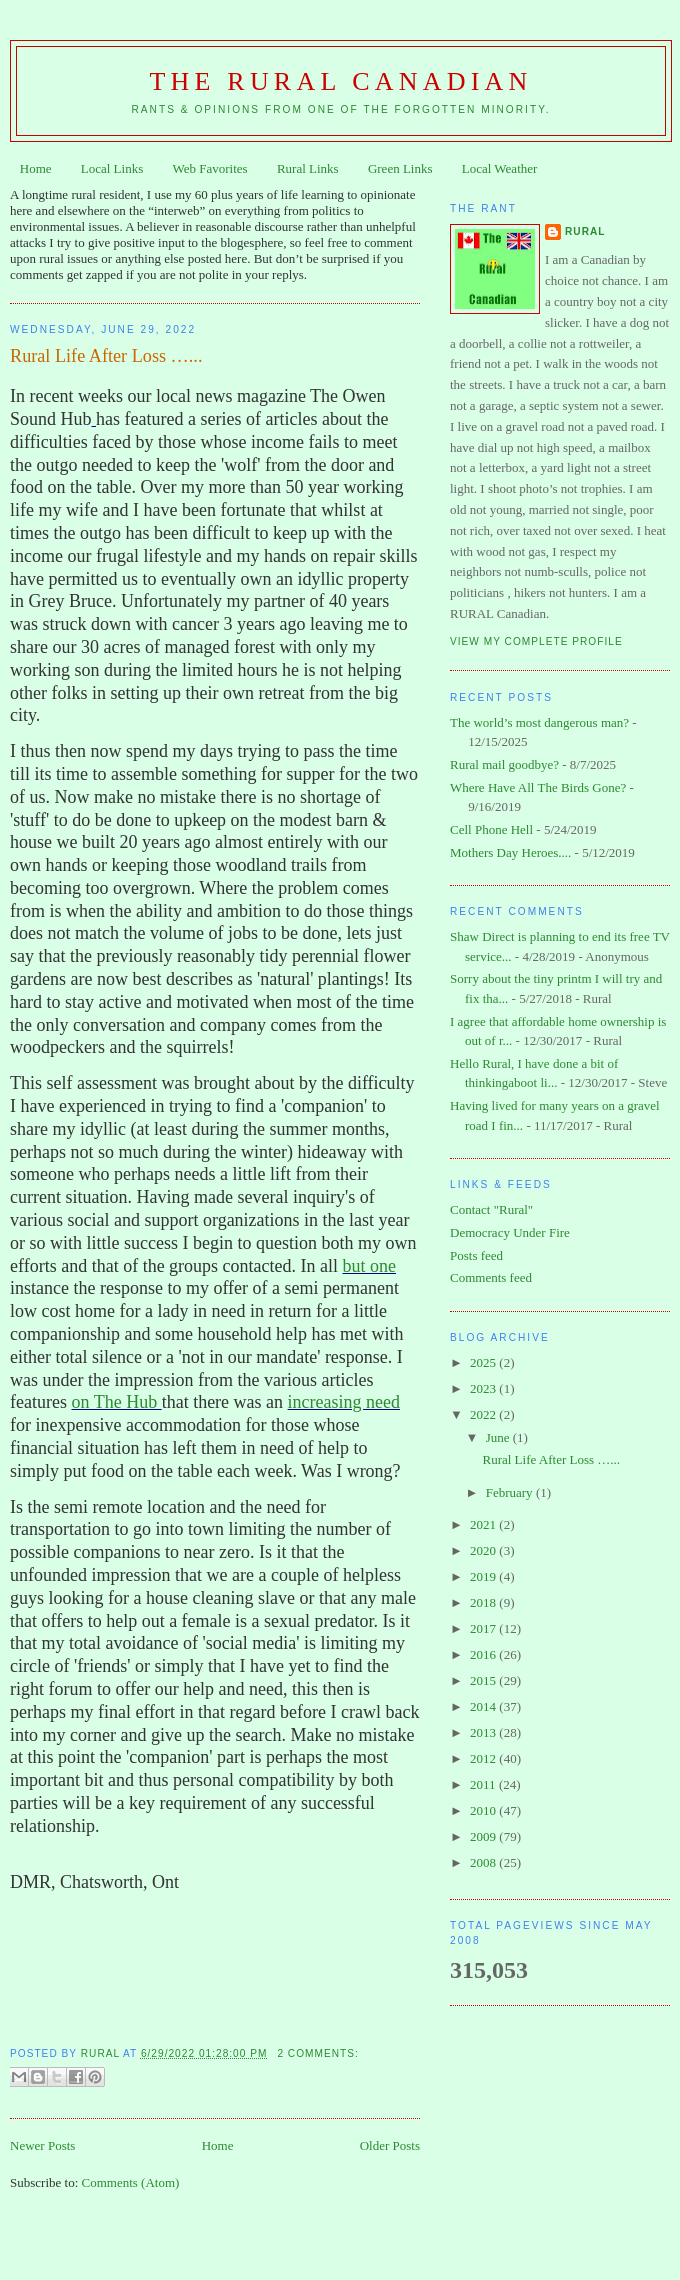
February (511, 1492)
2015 (484, 1680)
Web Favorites (210, 168)
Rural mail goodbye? (504, 764)
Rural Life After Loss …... (106, 356)
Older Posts (390, 2145)
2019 (484, 1576)
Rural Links (308, 168)
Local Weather (500, 168)
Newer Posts (42, 2145)
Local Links (112, 168)
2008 (484, 1862)
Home (36, 168)
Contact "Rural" (491, 1209)
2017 (484, 1628)
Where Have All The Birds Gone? (538, 787)
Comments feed (491, 1277)
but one (370, 1266)
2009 (484, 1836)
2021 (484, 1524)
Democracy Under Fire (510, 1232)
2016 (484, 1654)
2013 (484, 1732)
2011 (484, 1784)
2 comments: (317, 2053)
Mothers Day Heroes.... (510, 852)
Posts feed (476, 1255)
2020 (484, 1550)
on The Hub (116, 1402)
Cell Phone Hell (491, 829)
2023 (484, 1388)
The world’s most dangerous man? (539, 722)
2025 (484, 1362)
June (499, 1437)
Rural (585, 231)
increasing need (344, 1402)
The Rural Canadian (341, 81)
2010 (484, 1810)
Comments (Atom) (131, 2182)
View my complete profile (536, 641)
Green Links (400, 168)
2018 (484, 1602)
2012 (484, 1758)
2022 (484, 1414)
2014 (484, 1706)
